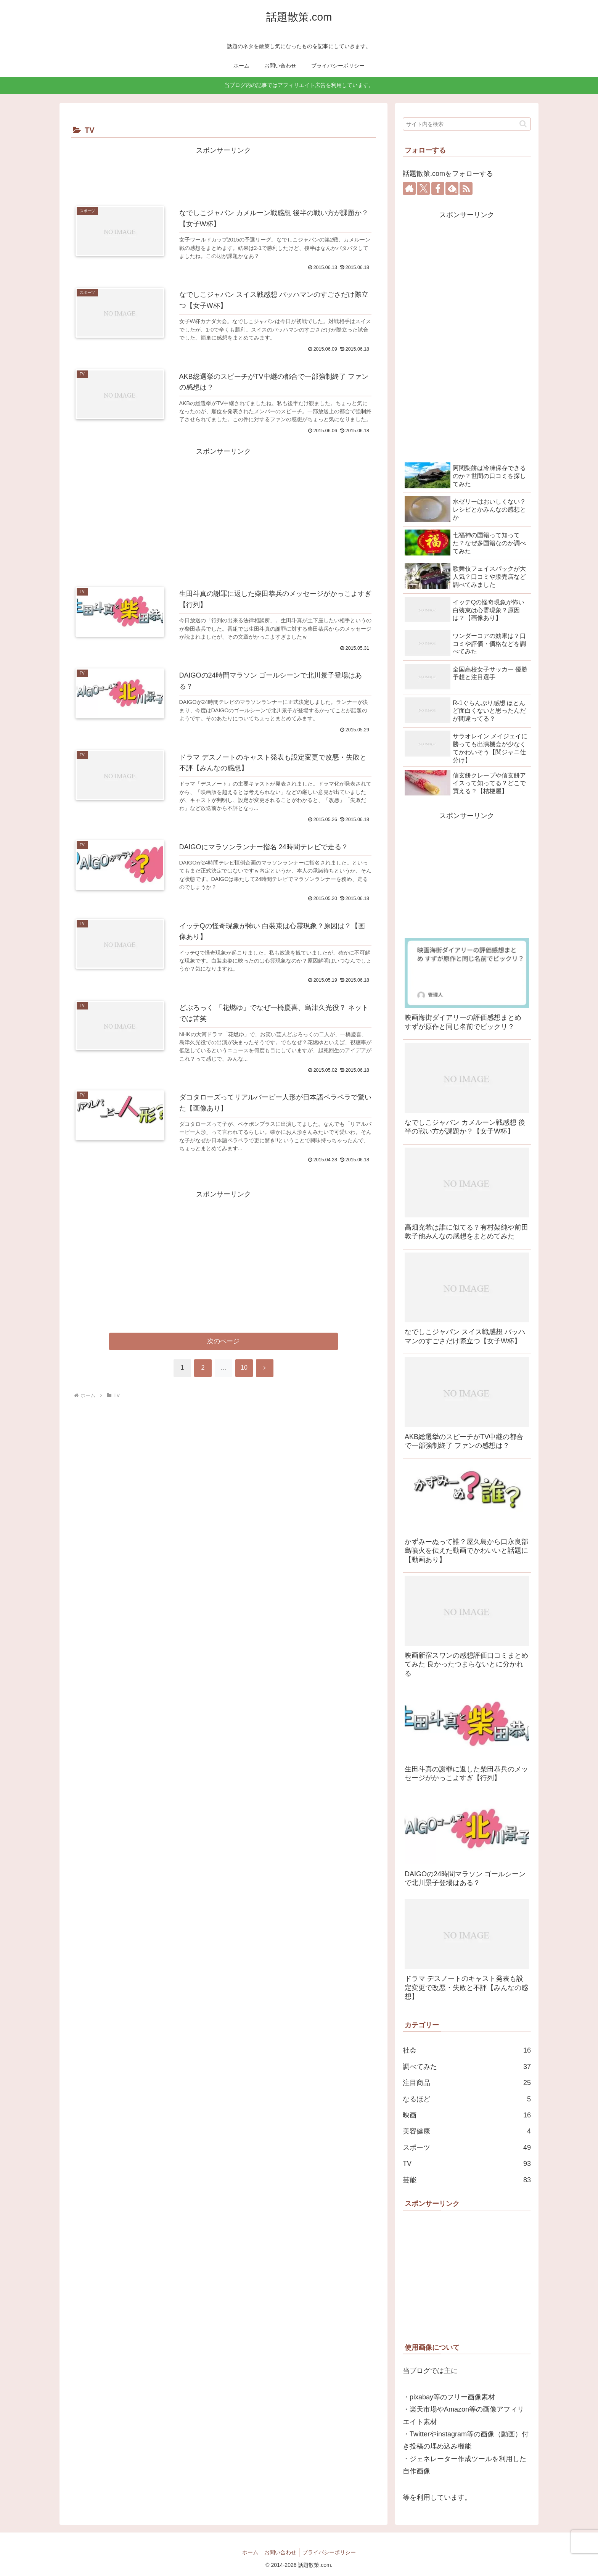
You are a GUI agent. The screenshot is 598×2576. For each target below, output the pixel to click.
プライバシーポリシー (331, 2552)
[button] (523, 123)
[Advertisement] (223, 173)
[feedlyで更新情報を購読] (451, 188)
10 (244, 1373)
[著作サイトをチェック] (409, 188)
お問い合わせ (280, 2552)
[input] (467, 124)
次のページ (223, 1347)
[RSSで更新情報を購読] (466, 188)
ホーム (248, 2552)
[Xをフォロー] (423, 188)
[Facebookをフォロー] (437, 188)
